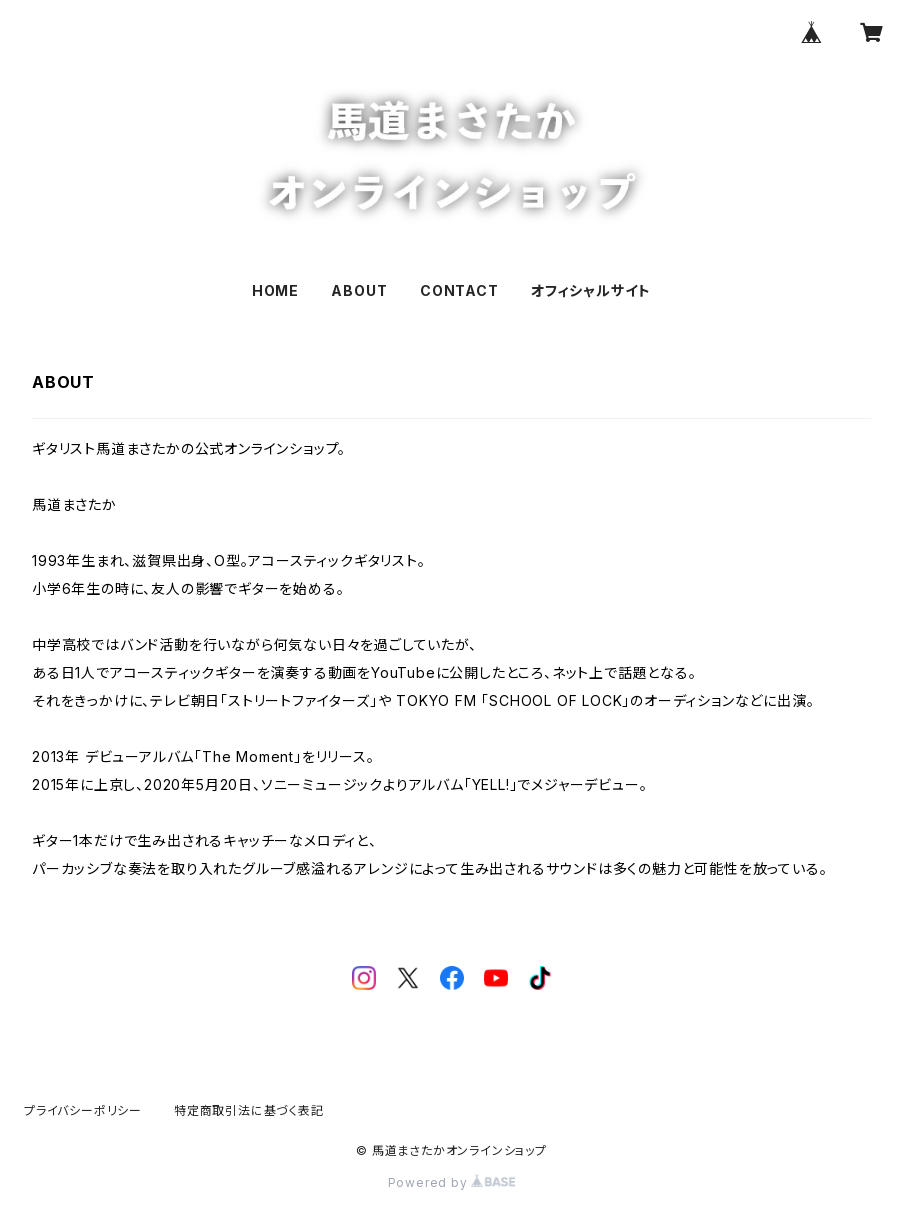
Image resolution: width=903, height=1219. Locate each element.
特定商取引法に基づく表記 (249, 1110)
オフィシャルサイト (591, 290)
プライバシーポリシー (83, 1110)
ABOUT (359, 290)
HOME (275, 290)
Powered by (452, 1182)
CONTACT (459, 290)
